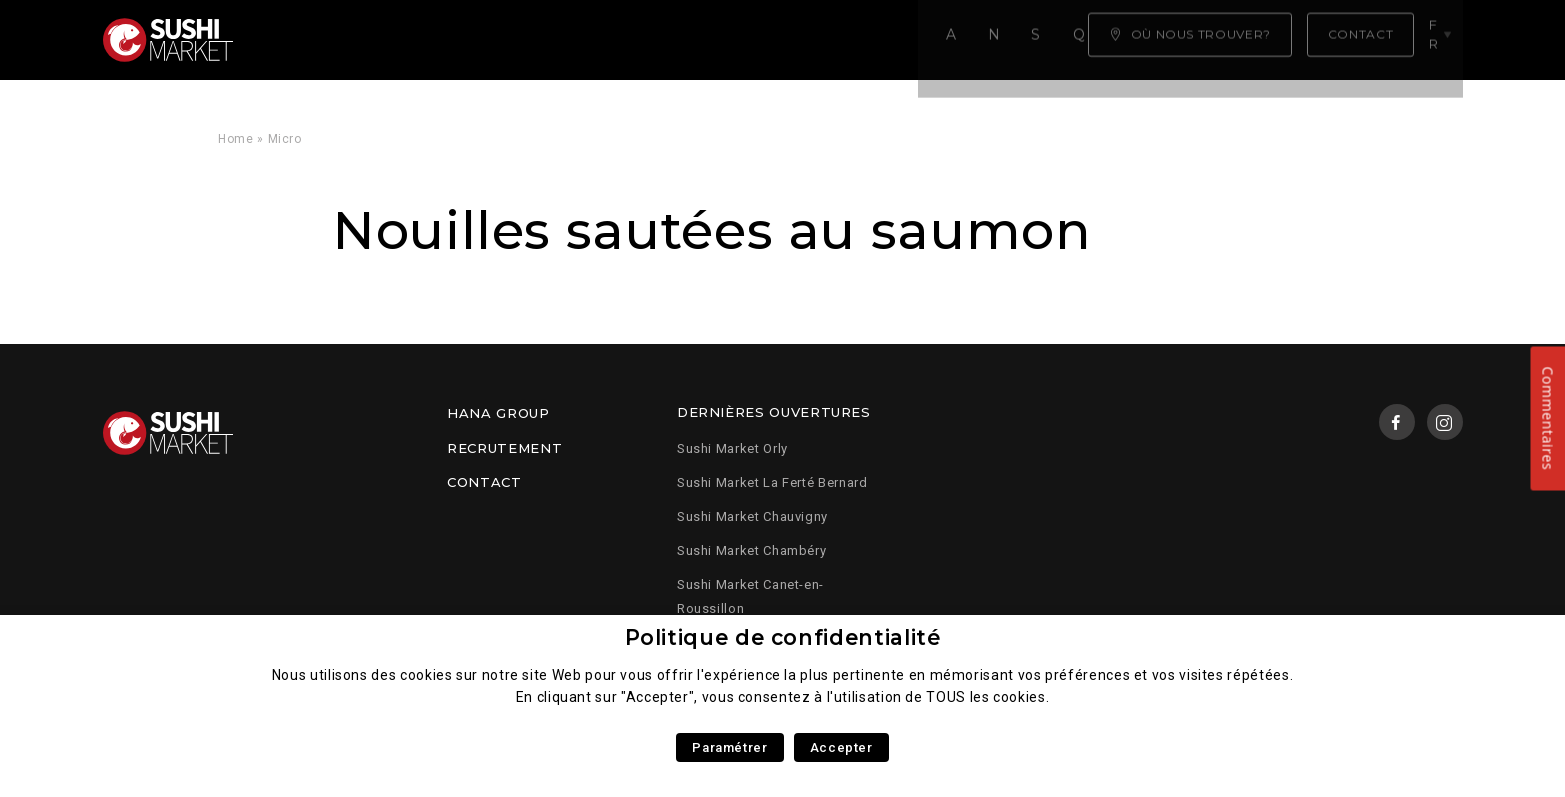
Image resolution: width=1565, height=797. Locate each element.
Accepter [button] (841, 747)
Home (236, 139)
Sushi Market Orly (732, 448)
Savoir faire (571, 40)
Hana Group (498, 413)
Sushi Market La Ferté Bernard (772, 482)
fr (1441, 39)
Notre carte (428, 40)
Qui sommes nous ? (743, 40)
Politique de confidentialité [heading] (783, 637)
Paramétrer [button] (729, 747)
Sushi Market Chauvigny (752, 516)
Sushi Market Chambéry (751, 550)
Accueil (307, 40)
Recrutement (504, 448)
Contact (484, 482)
